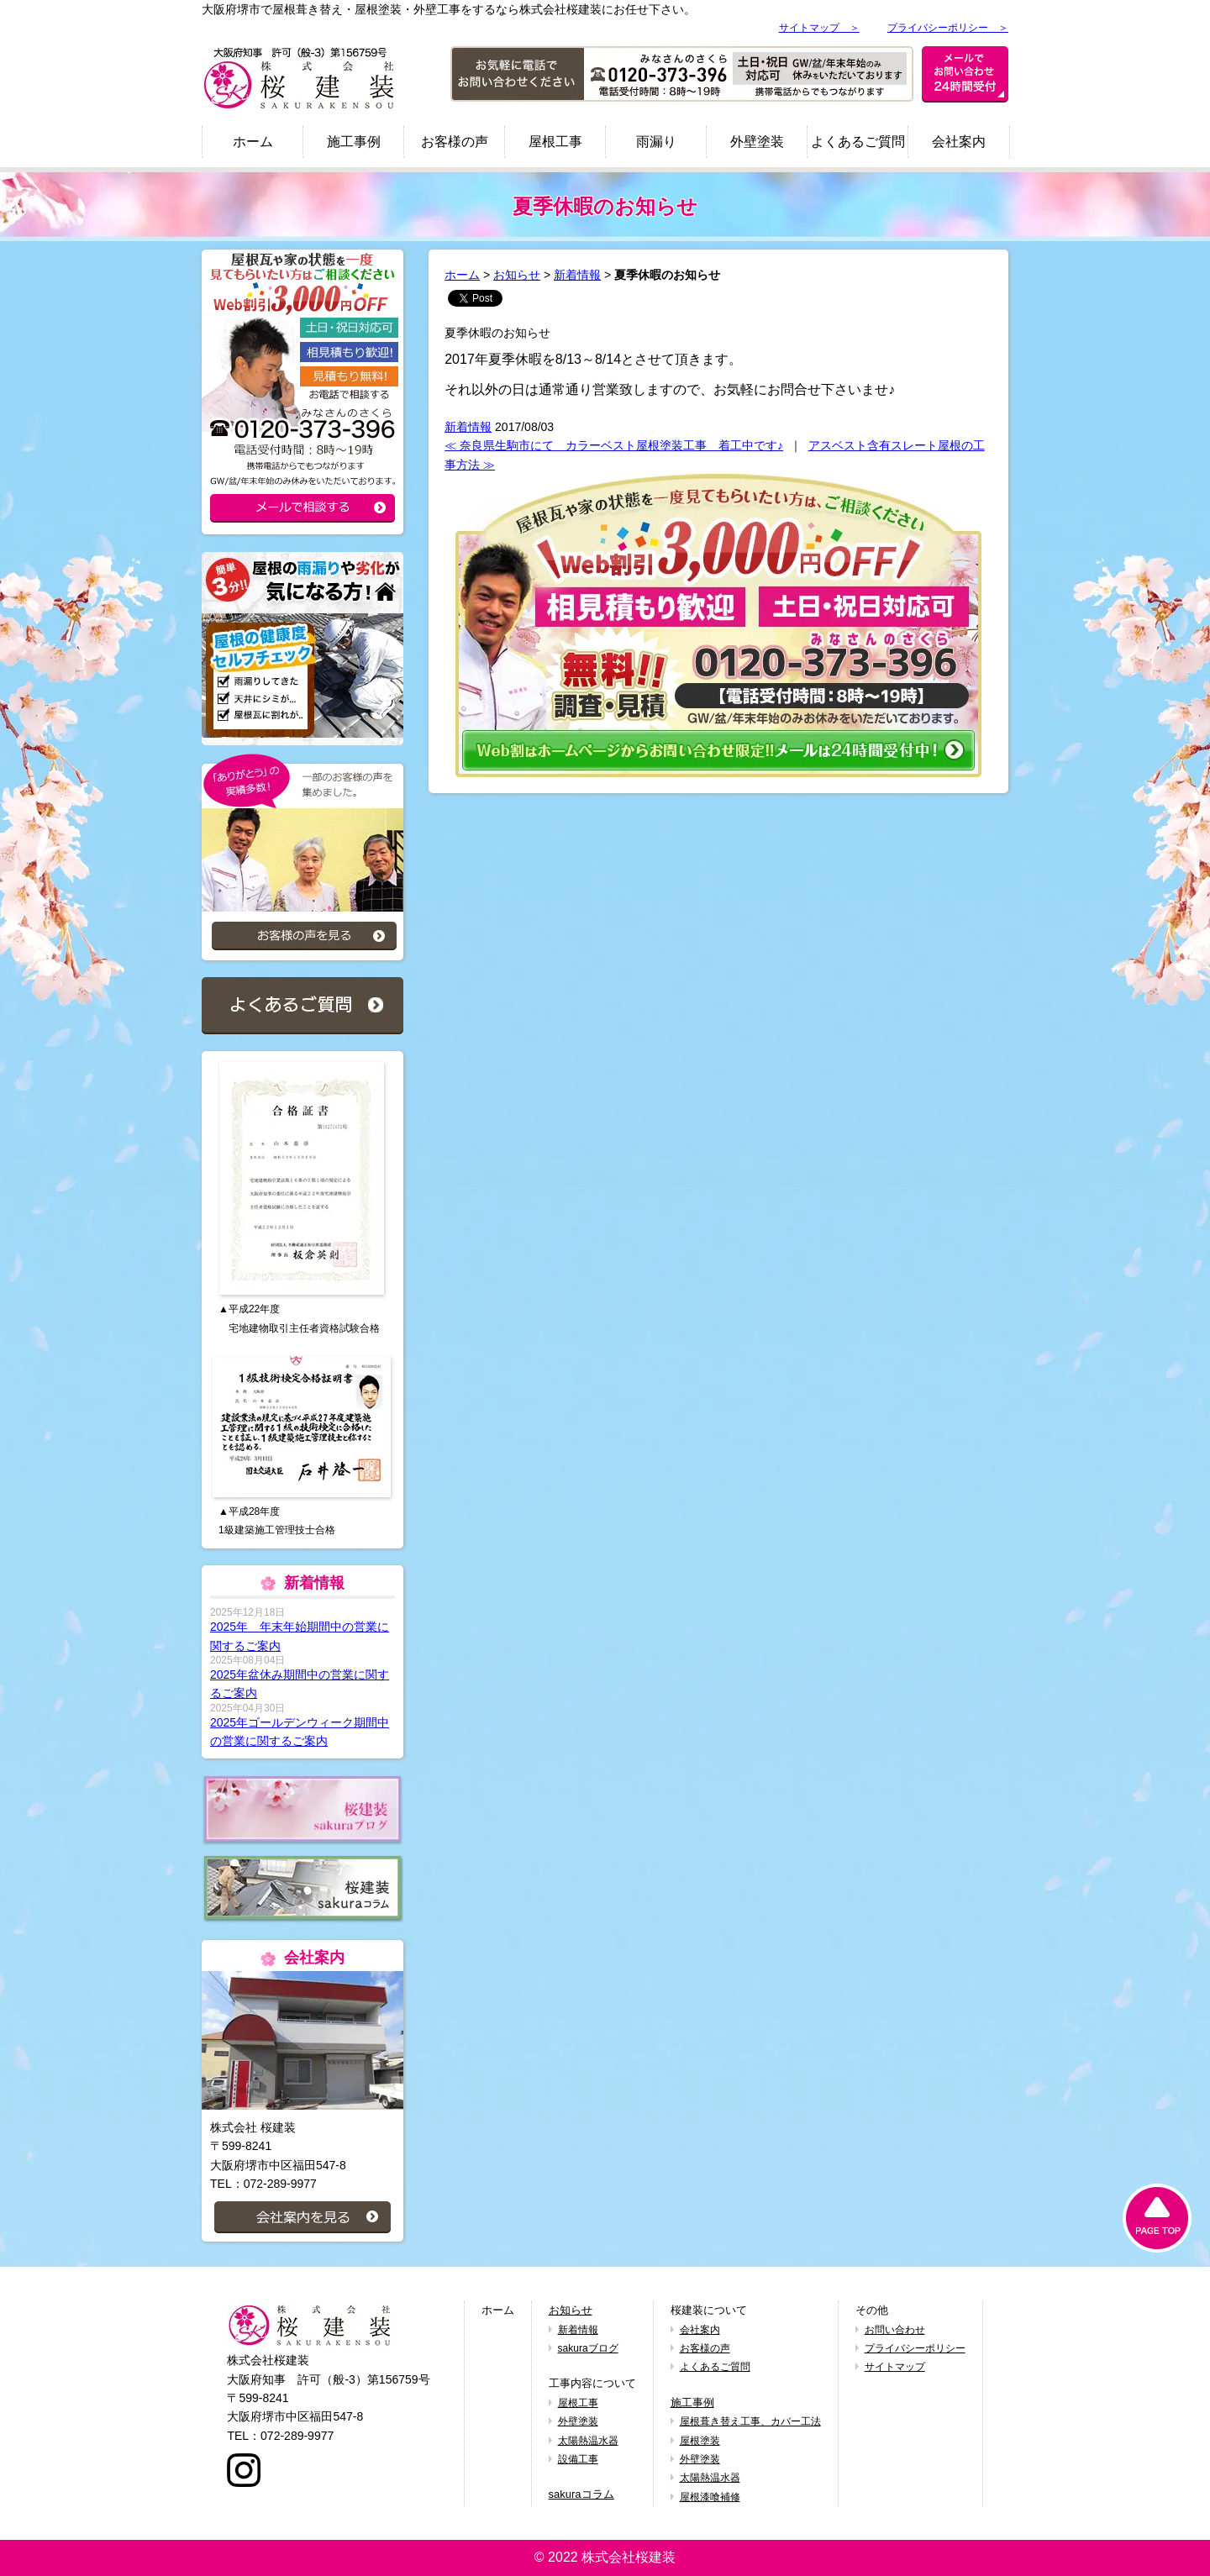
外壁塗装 (757, 141)
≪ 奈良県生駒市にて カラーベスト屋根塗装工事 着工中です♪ (614, 445)
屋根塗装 (700, 2441)
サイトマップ (895, 2367)
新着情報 (577, 274)
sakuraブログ (588, 2348)
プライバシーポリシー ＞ (947, 28)
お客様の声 (454, 141)
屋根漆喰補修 (710, 2497)
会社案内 (959, 141)
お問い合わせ (895, 2330)
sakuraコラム (581, 2494)
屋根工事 (555, 141)
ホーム (253, 141)
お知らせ (516, 274)
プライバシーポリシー (915, 2348)
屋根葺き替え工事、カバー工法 (750, 2421)
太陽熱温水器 (588, 2441)
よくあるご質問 (858, 141)
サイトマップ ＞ (819, 28)
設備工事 (578, 2459)
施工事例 (354, 141)
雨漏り (656, 141)
